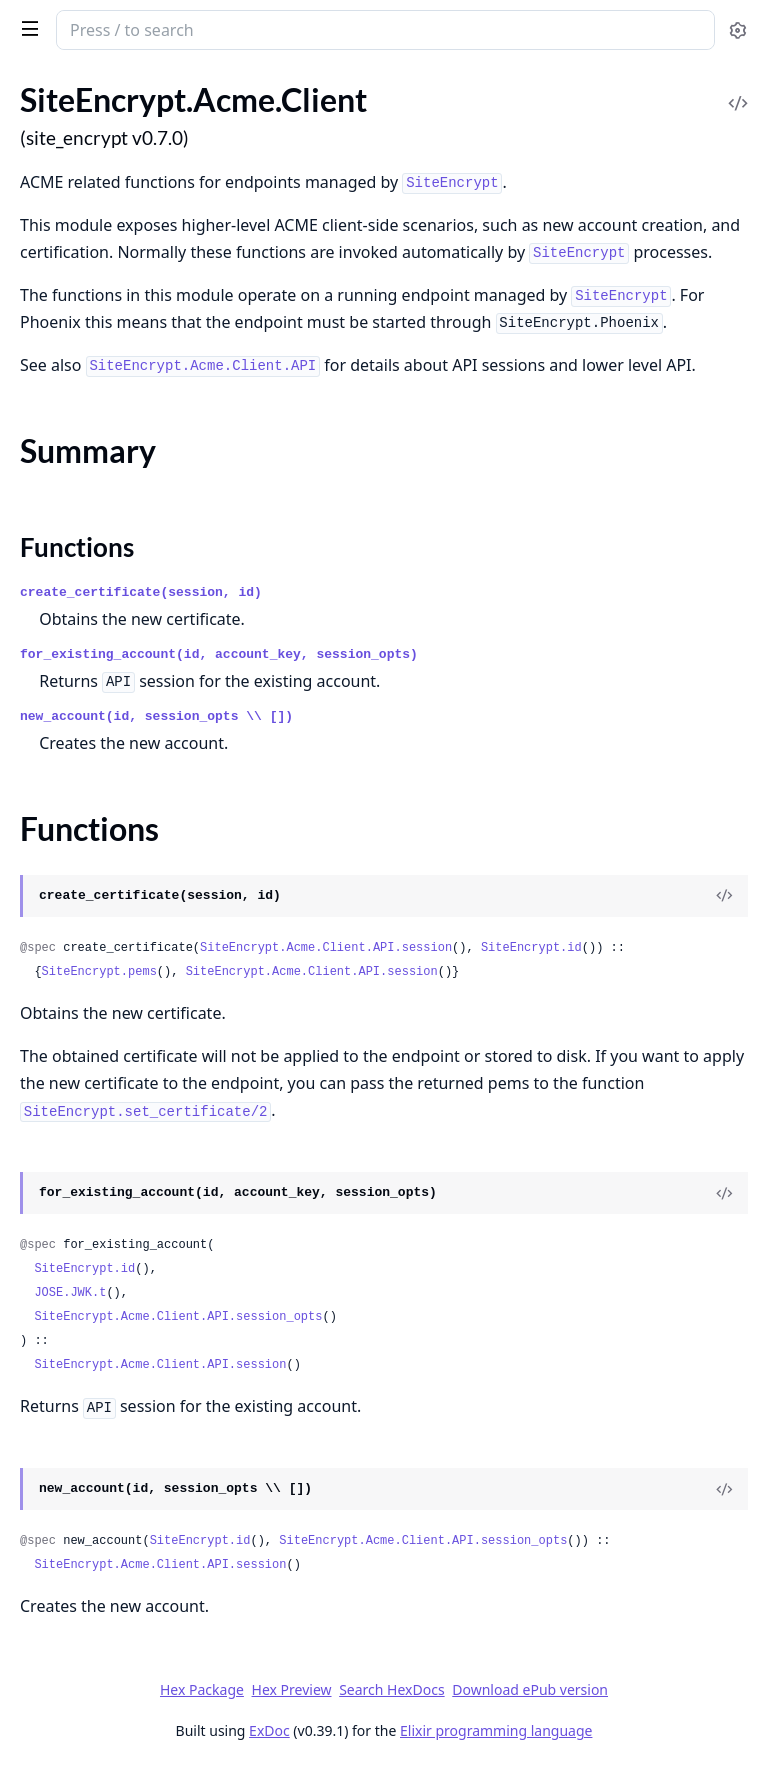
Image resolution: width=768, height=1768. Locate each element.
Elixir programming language (496, 1730)
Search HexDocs (391, 1690)
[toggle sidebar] (26, 28)
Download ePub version (530, 1689)
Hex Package (202, 1689)
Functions (77, 547)
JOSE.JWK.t (70, 1293)
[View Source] (724, 896)
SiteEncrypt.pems (99, 972)
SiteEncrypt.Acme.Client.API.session (326, 948)
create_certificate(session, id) (141, 592)
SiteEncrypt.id (531, 948)
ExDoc (269, 1730)
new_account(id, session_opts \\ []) (156, 716)
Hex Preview (292, 1689)
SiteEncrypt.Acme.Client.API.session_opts (178, 1317)
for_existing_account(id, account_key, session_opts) (219, 654)
